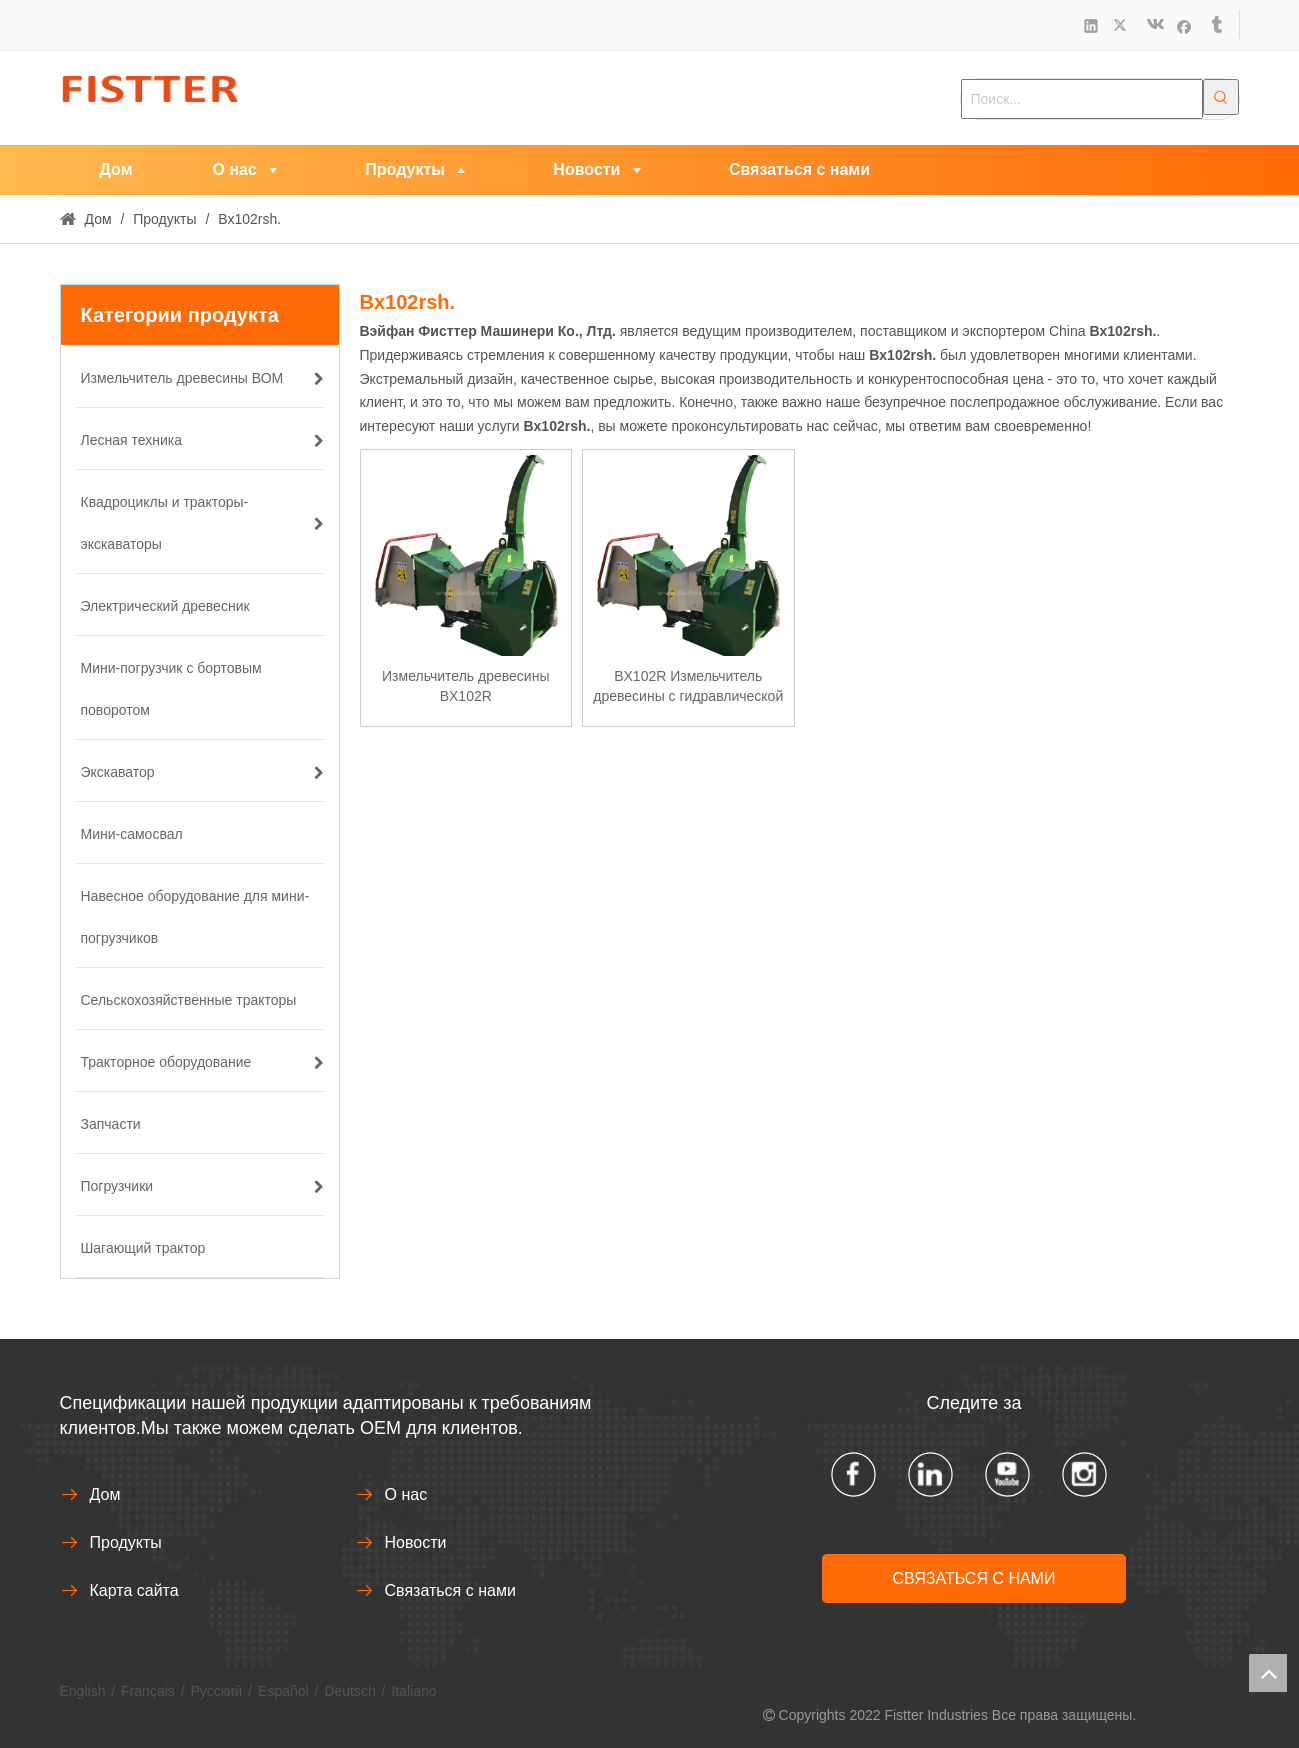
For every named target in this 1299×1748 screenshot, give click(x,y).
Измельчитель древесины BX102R (465, 686)
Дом (105, 1494)
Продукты (126, 1542)
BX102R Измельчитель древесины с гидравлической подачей (688, 687)
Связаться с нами (450, 1590)
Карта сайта (134, 1590)
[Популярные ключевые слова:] (1221, 97)
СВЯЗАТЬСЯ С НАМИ (974, 1578)
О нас (406, 1494)
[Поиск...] (1082, 99)
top (1268, 1673)
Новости (416, 1542)
